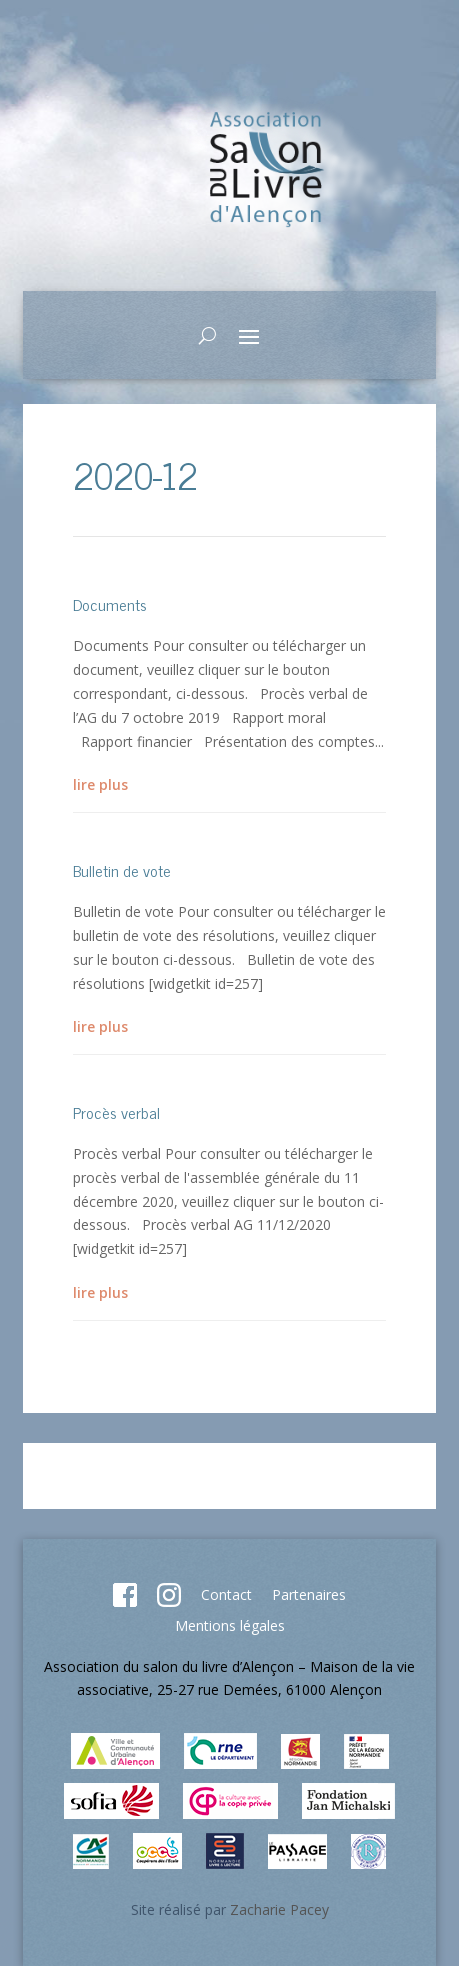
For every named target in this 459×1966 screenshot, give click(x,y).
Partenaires (309, 1594)
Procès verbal (116, 1112)
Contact (226, 1594)
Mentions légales (230, 1625)
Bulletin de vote (122, 870)
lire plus (100, 784)
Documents (110, 604)
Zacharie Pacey (279, 1909)
